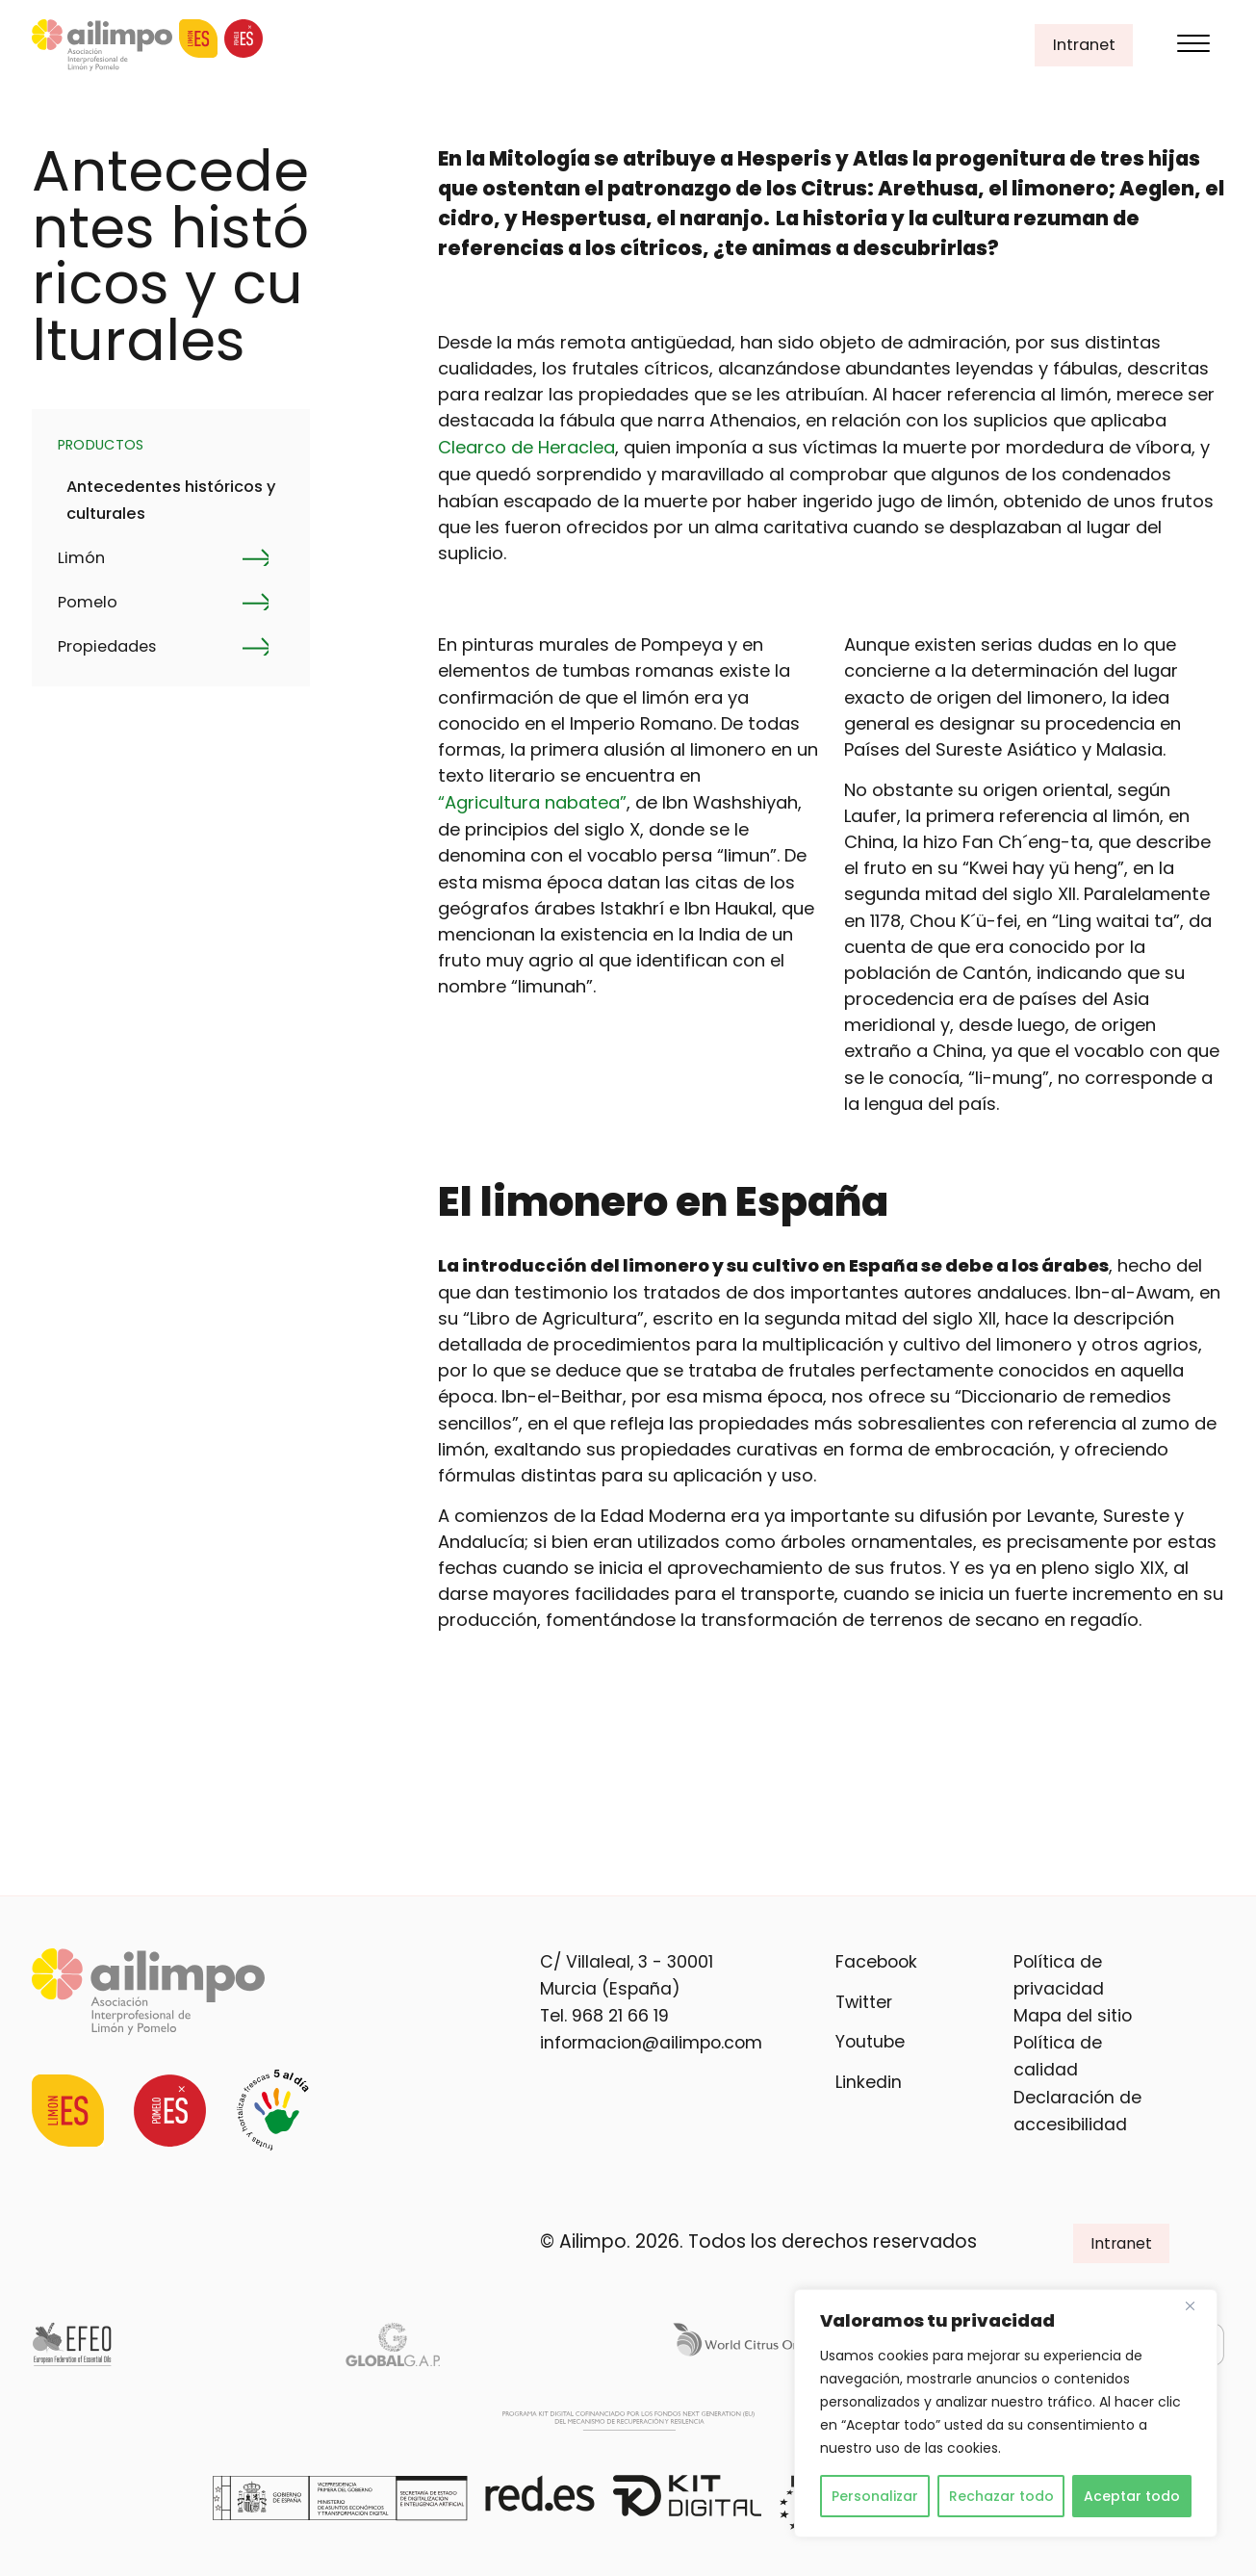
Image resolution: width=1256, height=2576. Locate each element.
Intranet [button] (1084, 45)
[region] (1006, 2413)
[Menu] (1193, 46)
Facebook (876, 1961)
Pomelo (87, 602)
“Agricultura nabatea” (532, 802)
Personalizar (875, 2496)
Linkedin (868, 2082)
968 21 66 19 (620, 2015)
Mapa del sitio (1072, 2015)
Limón (81, 558)
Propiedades (107, 646)
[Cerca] (1197, 2305)
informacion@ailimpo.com (651, 2042)
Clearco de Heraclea (526, 447)
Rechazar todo (1001, 2496)
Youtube (870, 2041)
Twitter (863, 2002)
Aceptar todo (1132, 2496)
